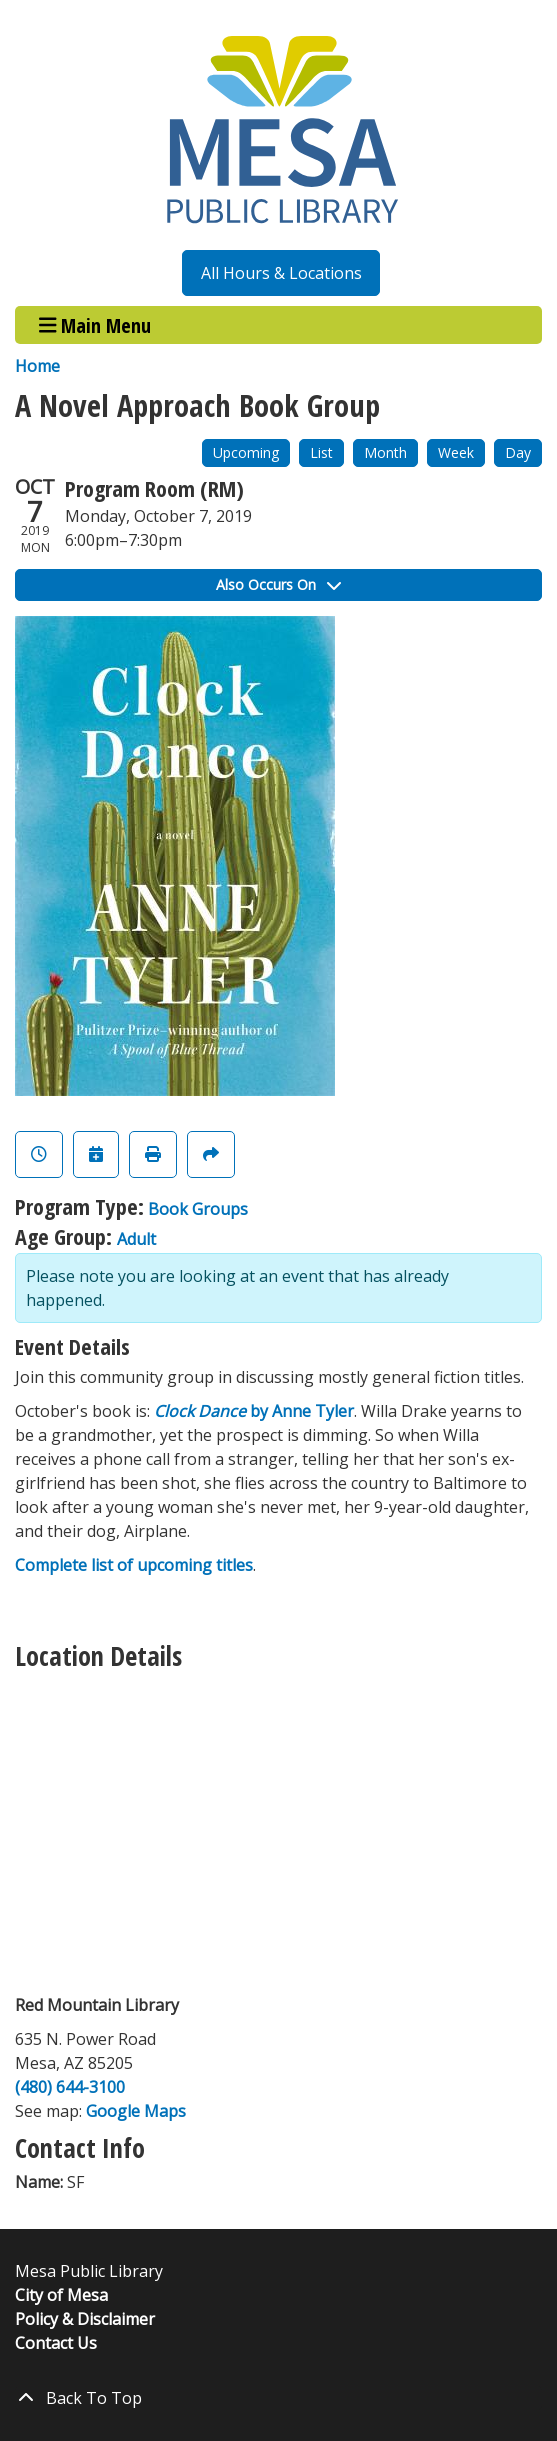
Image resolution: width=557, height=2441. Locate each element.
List (321, 452)
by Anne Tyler (254, 1411)
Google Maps (136, 2111)
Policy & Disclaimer (85, 2319)
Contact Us (56, 2343)
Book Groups (198, 1209)
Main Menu (95, 324)
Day (518, 452)
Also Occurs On (278, 584)
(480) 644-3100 (70, 2087)
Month (385, 452)
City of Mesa (61, 2295)
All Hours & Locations (281, 273)
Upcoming (246, 452)
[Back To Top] (278, 2398)
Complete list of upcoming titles (134, 1565)
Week (456, 452)
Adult (136, 1239)
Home (37, 366)
